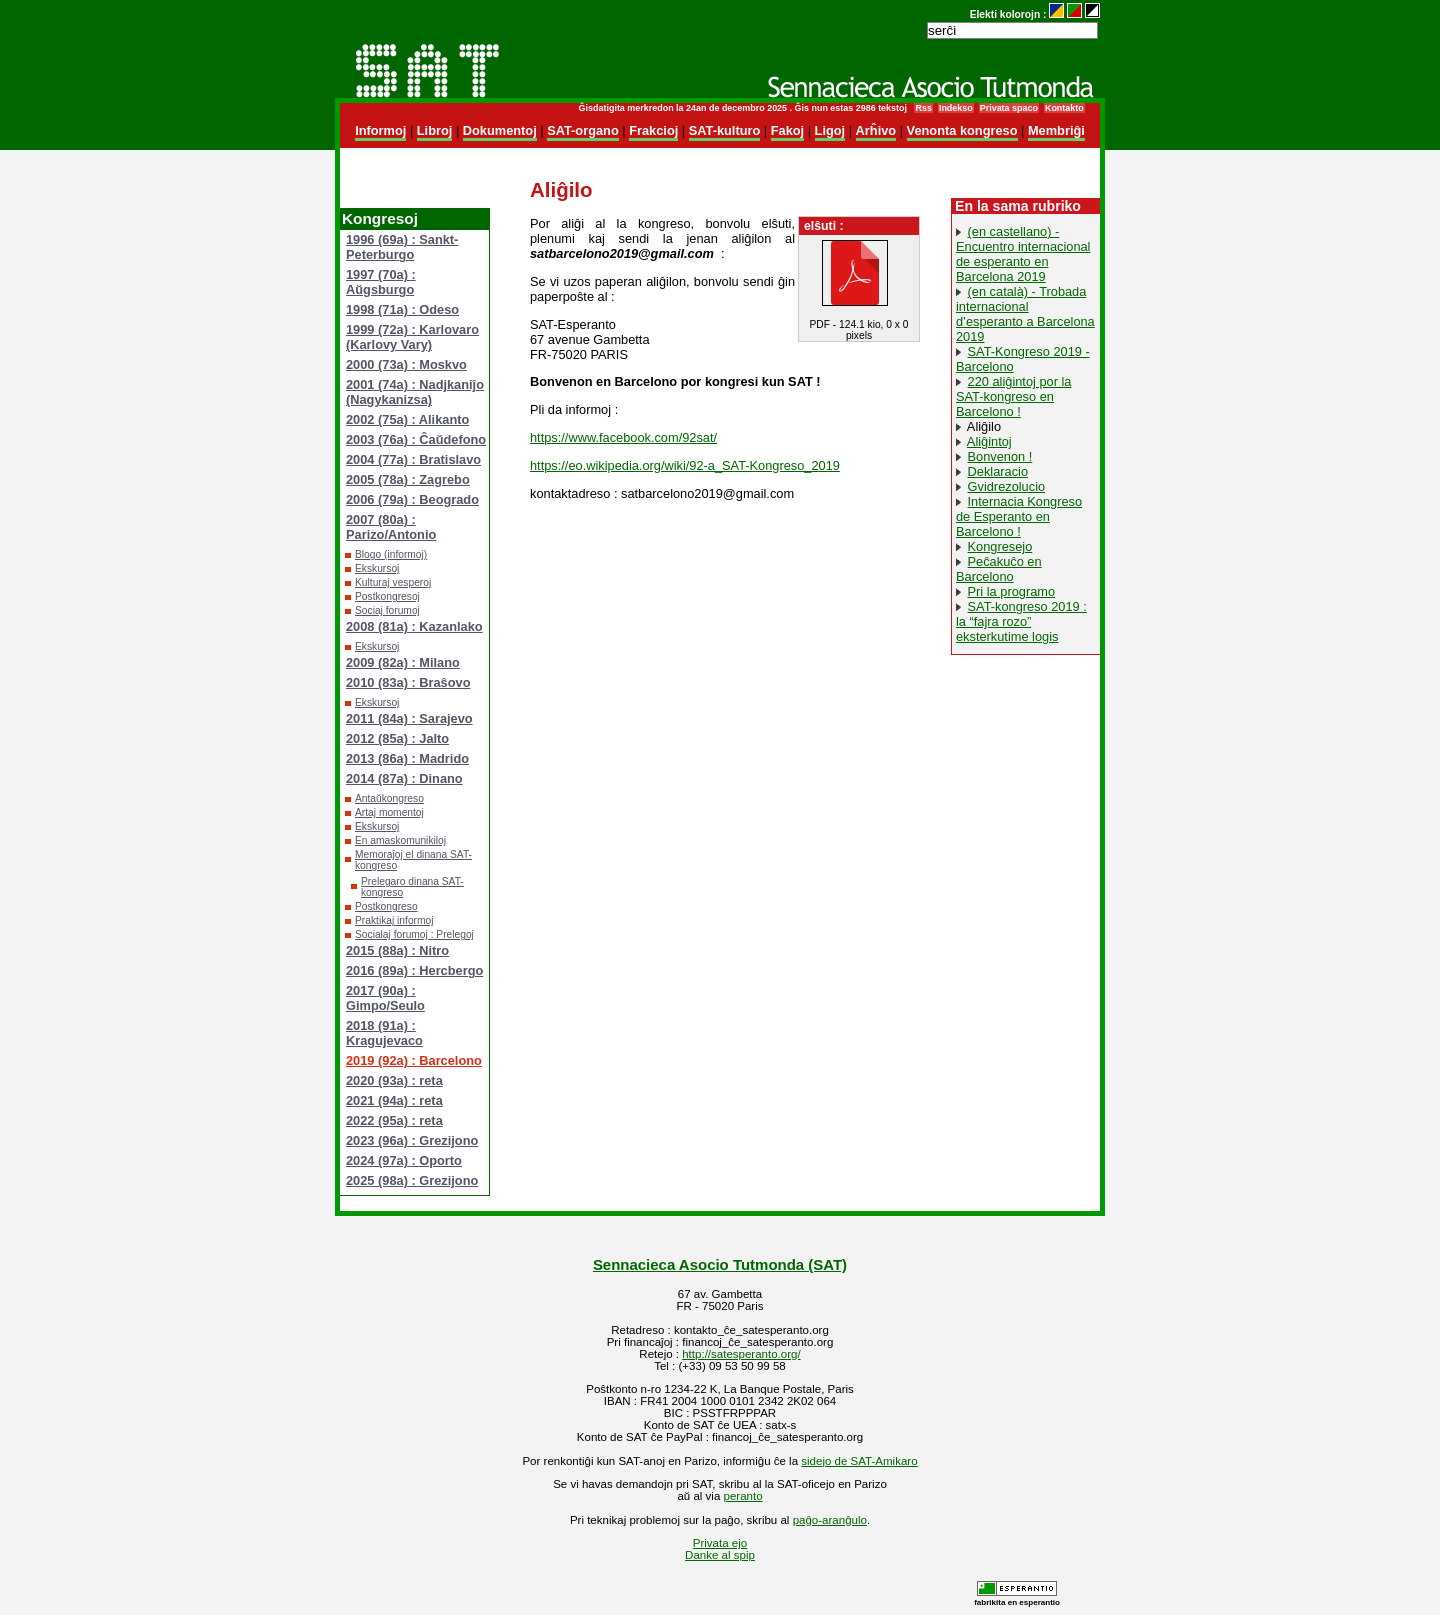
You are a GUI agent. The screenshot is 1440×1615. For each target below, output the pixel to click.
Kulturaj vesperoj (393, 582)
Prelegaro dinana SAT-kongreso (412, 887)
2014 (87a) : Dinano (404, 778)
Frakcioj (653, 130)
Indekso (956, 108)
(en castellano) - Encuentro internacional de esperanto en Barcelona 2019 (1023, 254)
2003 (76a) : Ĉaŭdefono (416, 439)
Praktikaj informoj (394, 920)
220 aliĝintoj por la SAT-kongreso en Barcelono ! (1013, 396)
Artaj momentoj (389, 812)
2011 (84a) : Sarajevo (409, 718)
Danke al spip (720, 1555)
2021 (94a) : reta (394, 1100)
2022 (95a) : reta (394, 1120)
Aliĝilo (984, 426)
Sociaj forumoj (387, 610)
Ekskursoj (377, 568)
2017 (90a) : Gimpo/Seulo (385, 998)
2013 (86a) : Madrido (407, 758)
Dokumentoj (500, 130)
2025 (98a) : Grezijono (412, 1180)
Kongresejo (1000, 546)
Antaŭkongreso (389, 798)
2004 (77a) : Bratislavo (413, 459)
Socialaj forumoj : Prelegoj (414, 934)
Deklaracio (998, 471)
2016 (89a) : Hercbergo (414, 970)
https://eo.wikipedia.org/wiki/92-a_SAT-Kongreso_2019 (685, 465)
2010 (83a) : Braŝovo (408, 682)
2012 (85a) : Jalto (397, 738)
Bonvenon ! (1000, 456)
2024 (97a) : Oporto (404, 1160)
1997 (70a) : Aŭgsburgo (381, 282)
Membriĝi (1056, 130)
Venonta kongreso (962, 130)
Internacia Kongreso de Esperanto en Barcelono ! (1019, 516)
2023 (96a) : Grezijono (412, 1140)
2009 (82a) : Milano (403, 662)
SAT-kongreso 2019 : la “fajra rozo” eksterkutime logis (1021, 621)
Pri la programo (1011, 591)
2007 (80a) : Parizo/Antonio (391, 527)
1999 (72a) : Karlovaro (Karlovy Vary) (412, 337)
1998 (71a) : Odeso (402, 309)
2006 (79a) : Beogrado (412, 499)
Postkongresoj (387, 596)
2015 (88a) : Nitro (397, 950)
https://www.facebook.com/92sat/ (623, 437)
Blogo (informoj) (391, 554)
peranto (743, 1496)
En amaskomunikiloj (400, 840)
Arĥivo (876, 130)
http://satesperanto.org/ (741, 1354)
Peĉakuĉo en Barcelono (999, 569)
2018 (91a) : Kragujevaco (384, 1033)
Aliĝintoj (989, 441)
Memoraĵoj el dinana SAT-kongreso (413, 860)
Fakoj (787, 130)
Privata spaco (1009, 108)
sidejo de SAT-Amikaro (859, 1461)
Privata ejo (720, 1543)
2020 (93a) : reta (394, 1080)
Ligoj (830, 130)
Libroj (435, 130)
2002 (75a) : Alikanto (407, 419)
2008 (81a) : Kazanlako (414, 626)
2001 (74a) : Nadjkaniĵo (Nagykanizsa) (415, 392)
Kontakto (1064, 108)
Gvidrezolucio (1007, 486)
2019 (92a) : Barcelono (414, 1060)
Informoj (380, 130)
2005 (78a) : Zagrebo (408, 479)
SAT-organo (583, 130)
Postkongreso (386, 906)
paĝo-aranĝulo (830, 1520)
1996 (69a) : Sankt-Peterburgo (402, 247)
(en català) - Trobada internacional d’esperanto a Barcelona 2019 (1025, 314)
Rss (923, 108)
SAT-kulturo (725, 130)
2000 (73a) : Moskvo (406, 364)
